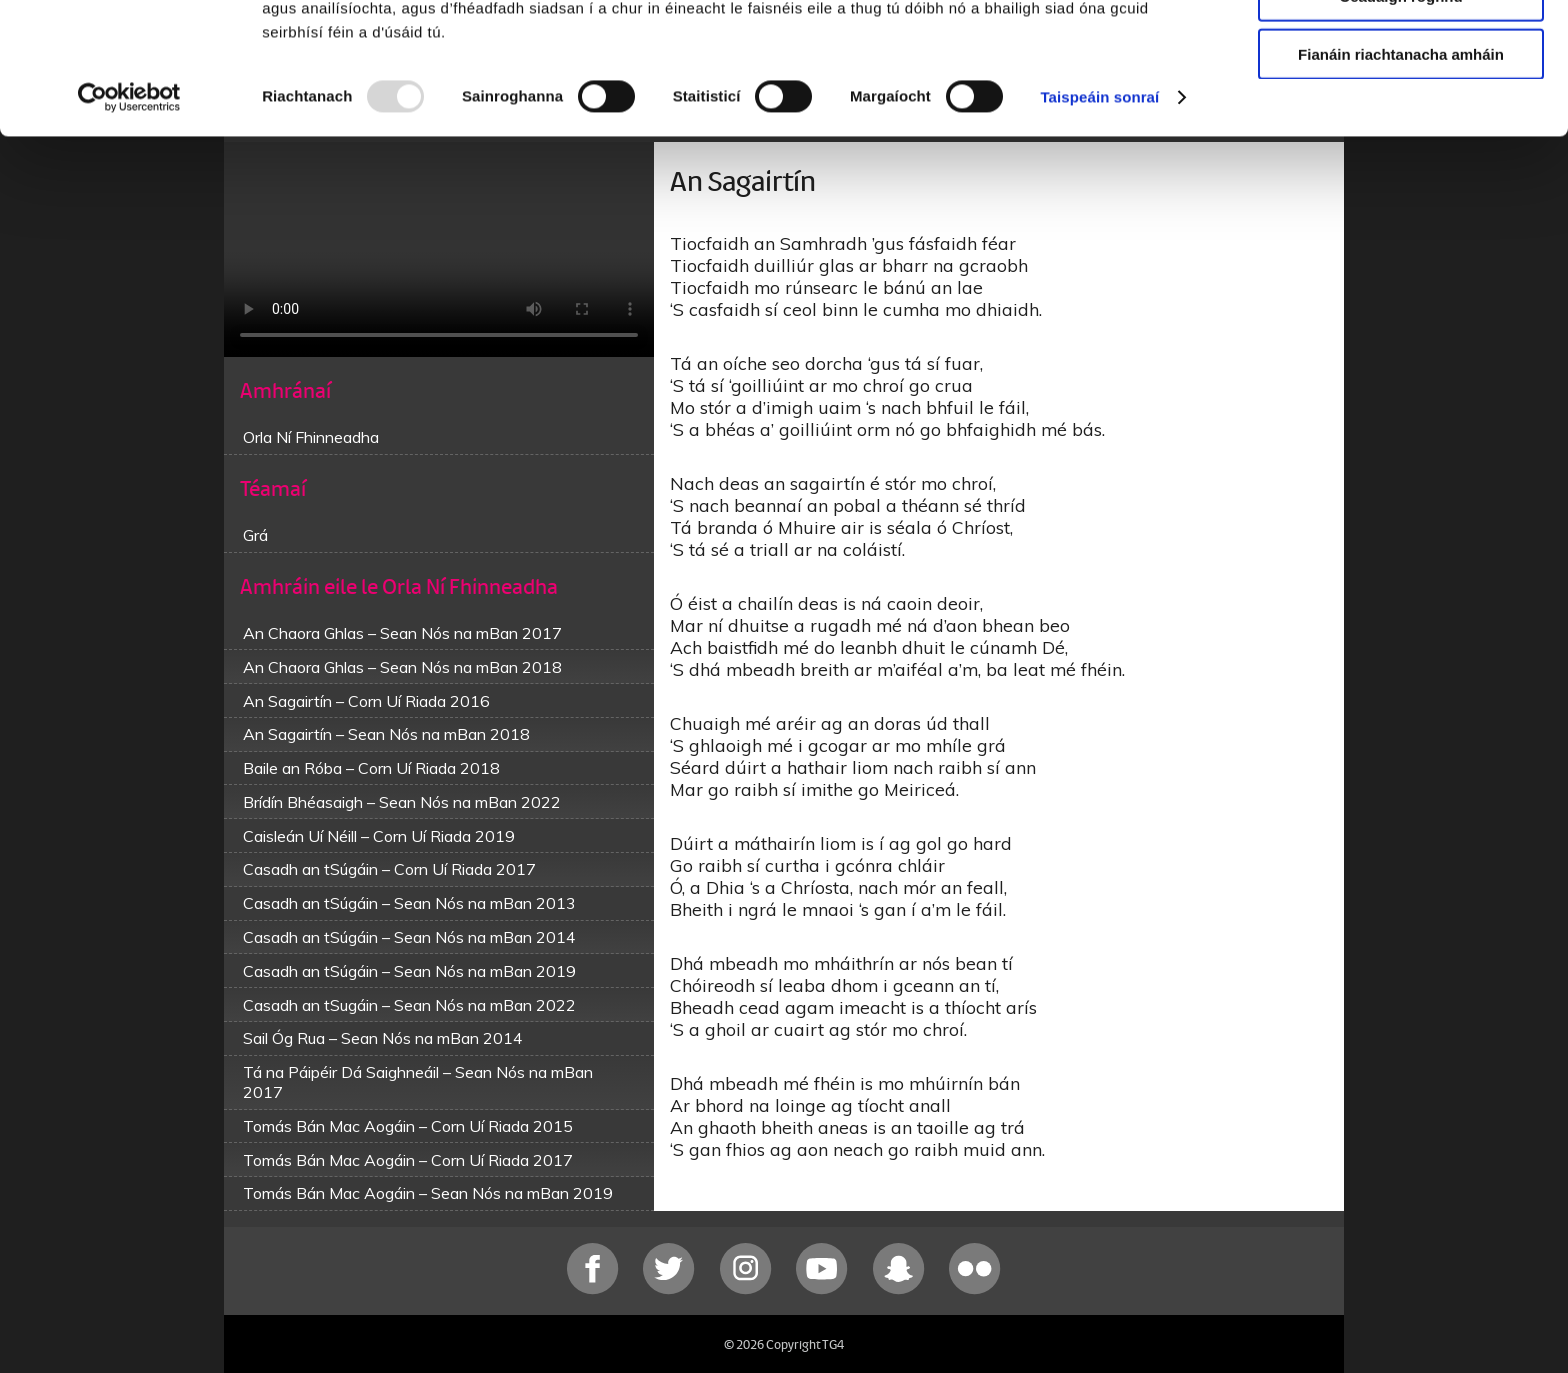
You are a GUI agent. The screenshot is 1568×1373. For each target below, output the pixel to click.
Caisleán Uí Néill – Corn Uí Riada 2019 (379, 836)
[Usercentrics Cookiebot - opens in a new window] (129, 210)
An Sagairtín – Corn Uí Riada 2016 (366, 701)
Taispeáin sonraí (1099, 209)
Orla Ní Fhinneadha (311, 437)
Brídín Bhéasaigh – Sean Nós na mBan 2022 (402, 802)
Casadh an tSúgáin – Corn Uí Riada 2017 (389, 869)
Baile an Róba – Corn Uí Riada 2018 (371, 768)
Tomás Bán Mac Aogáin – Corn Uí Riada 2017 (408, 1160)
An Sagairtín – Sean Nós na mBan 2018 (386, 734)
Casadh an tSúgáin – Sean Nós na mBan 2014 (409, 937)
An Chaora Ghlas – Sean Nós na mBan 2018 (402, 667)
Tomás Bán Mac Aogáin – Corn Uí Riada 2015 (408, 1126)
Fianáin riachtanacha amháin (1401, 166)
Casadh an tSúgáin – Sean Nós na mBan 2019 (409, 971)
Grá (255, 535)
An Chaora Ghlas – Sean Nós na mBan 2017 (402, 633)
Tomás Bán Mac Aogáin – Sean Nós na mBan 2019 (428, 1193)
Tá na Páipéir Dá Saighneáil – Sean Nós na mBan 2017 (418, 1082)
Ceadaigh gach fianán (1400, 49)
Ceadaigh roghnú (1400, 108)
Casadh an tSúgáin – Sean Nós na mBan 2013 (409, 903)
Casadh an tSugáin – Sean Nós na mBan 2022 (409, 1005)
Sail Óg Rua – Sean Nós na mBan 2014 (383, 1038)
